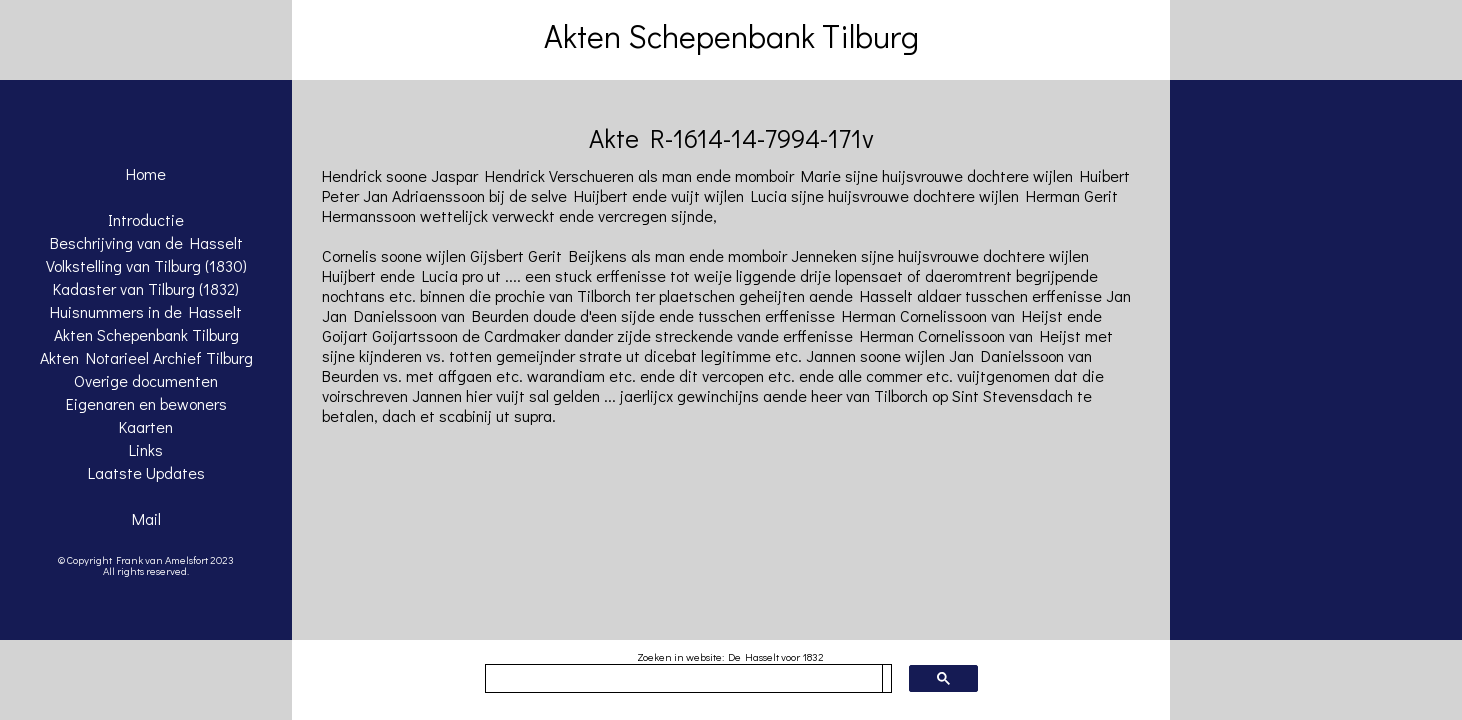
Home (146, 173)
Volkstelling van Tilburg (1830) (146, 265)
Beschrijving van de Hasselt (146, 242)
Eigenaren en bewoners (146, 403)
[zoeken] (684, 679)
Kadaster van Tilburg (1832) (146, 288)
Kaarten (146, 426)
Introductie (146, 219)
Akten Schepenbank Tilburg (146, 334)
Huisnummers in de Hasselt (146, 311)
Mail (146, 518)
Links (146, 449)
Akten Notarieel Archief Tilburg (146, 357)
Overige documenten (146, 380)
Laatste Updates (146, 472)
